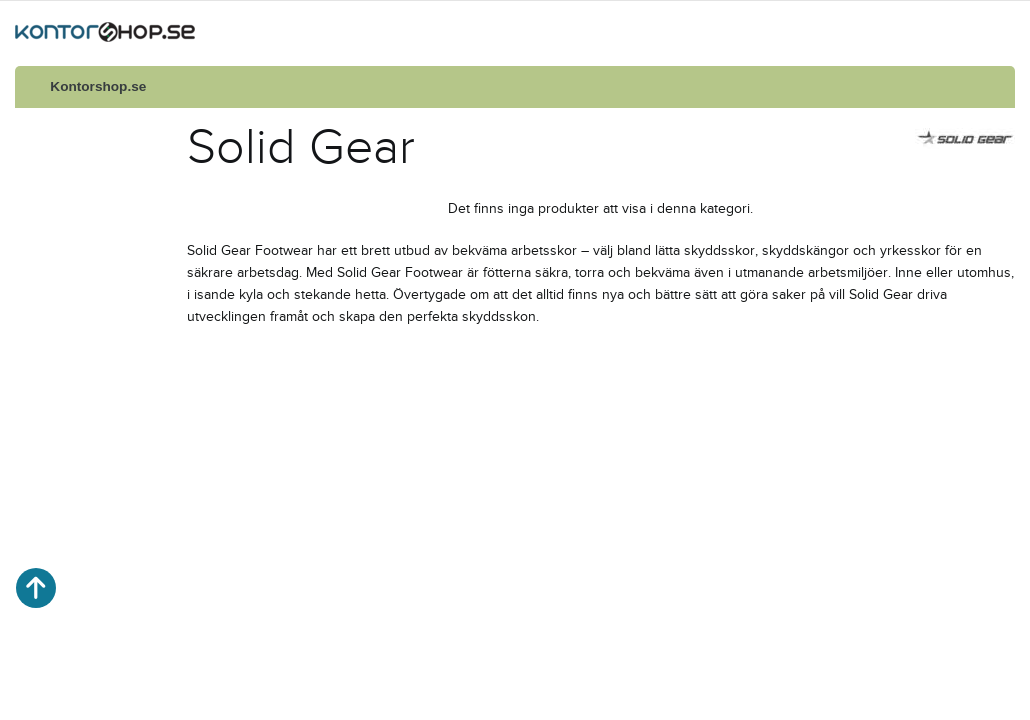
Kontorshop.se (98, 86)
